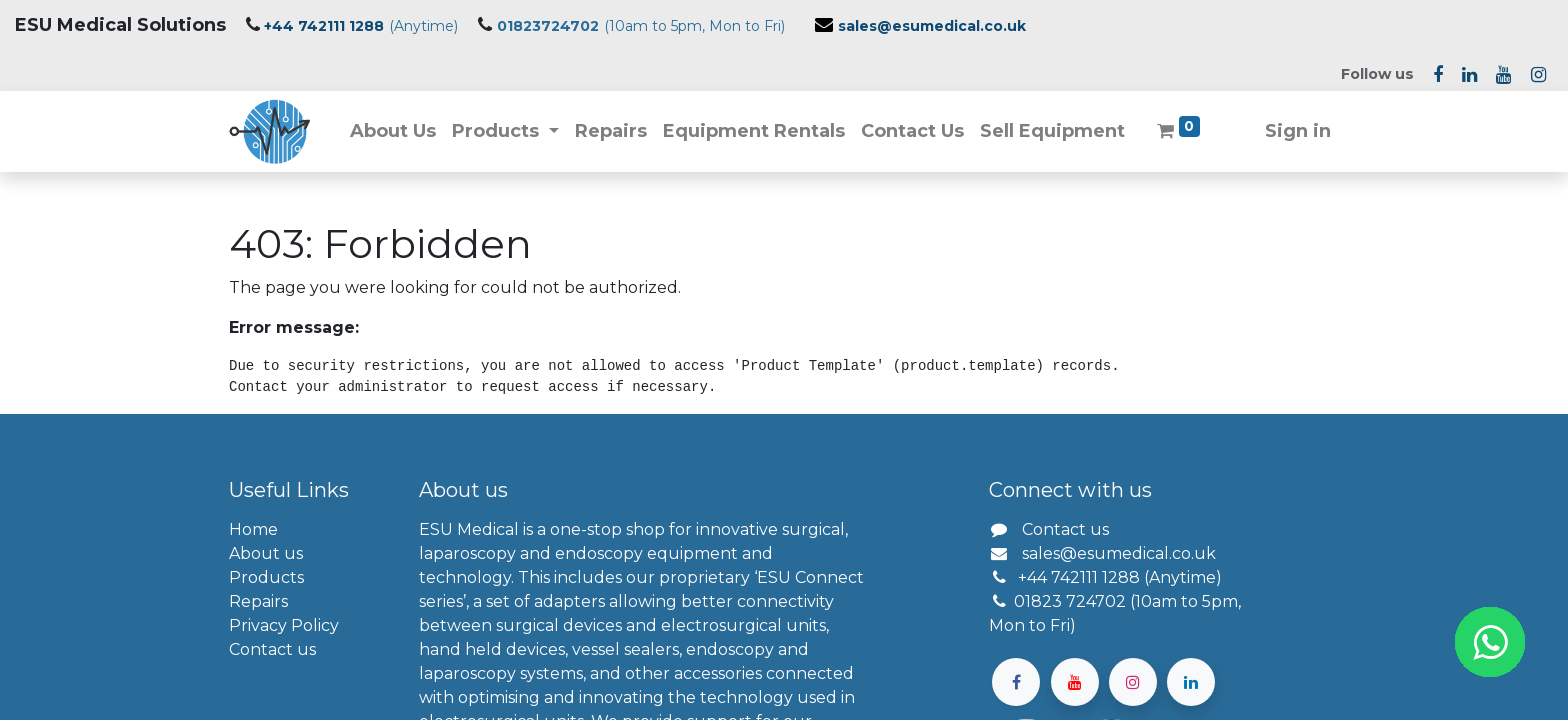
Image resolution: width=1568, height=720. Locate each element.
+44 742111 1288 (324, 26)
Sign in (1298, 131)
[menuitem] (393, 131)
